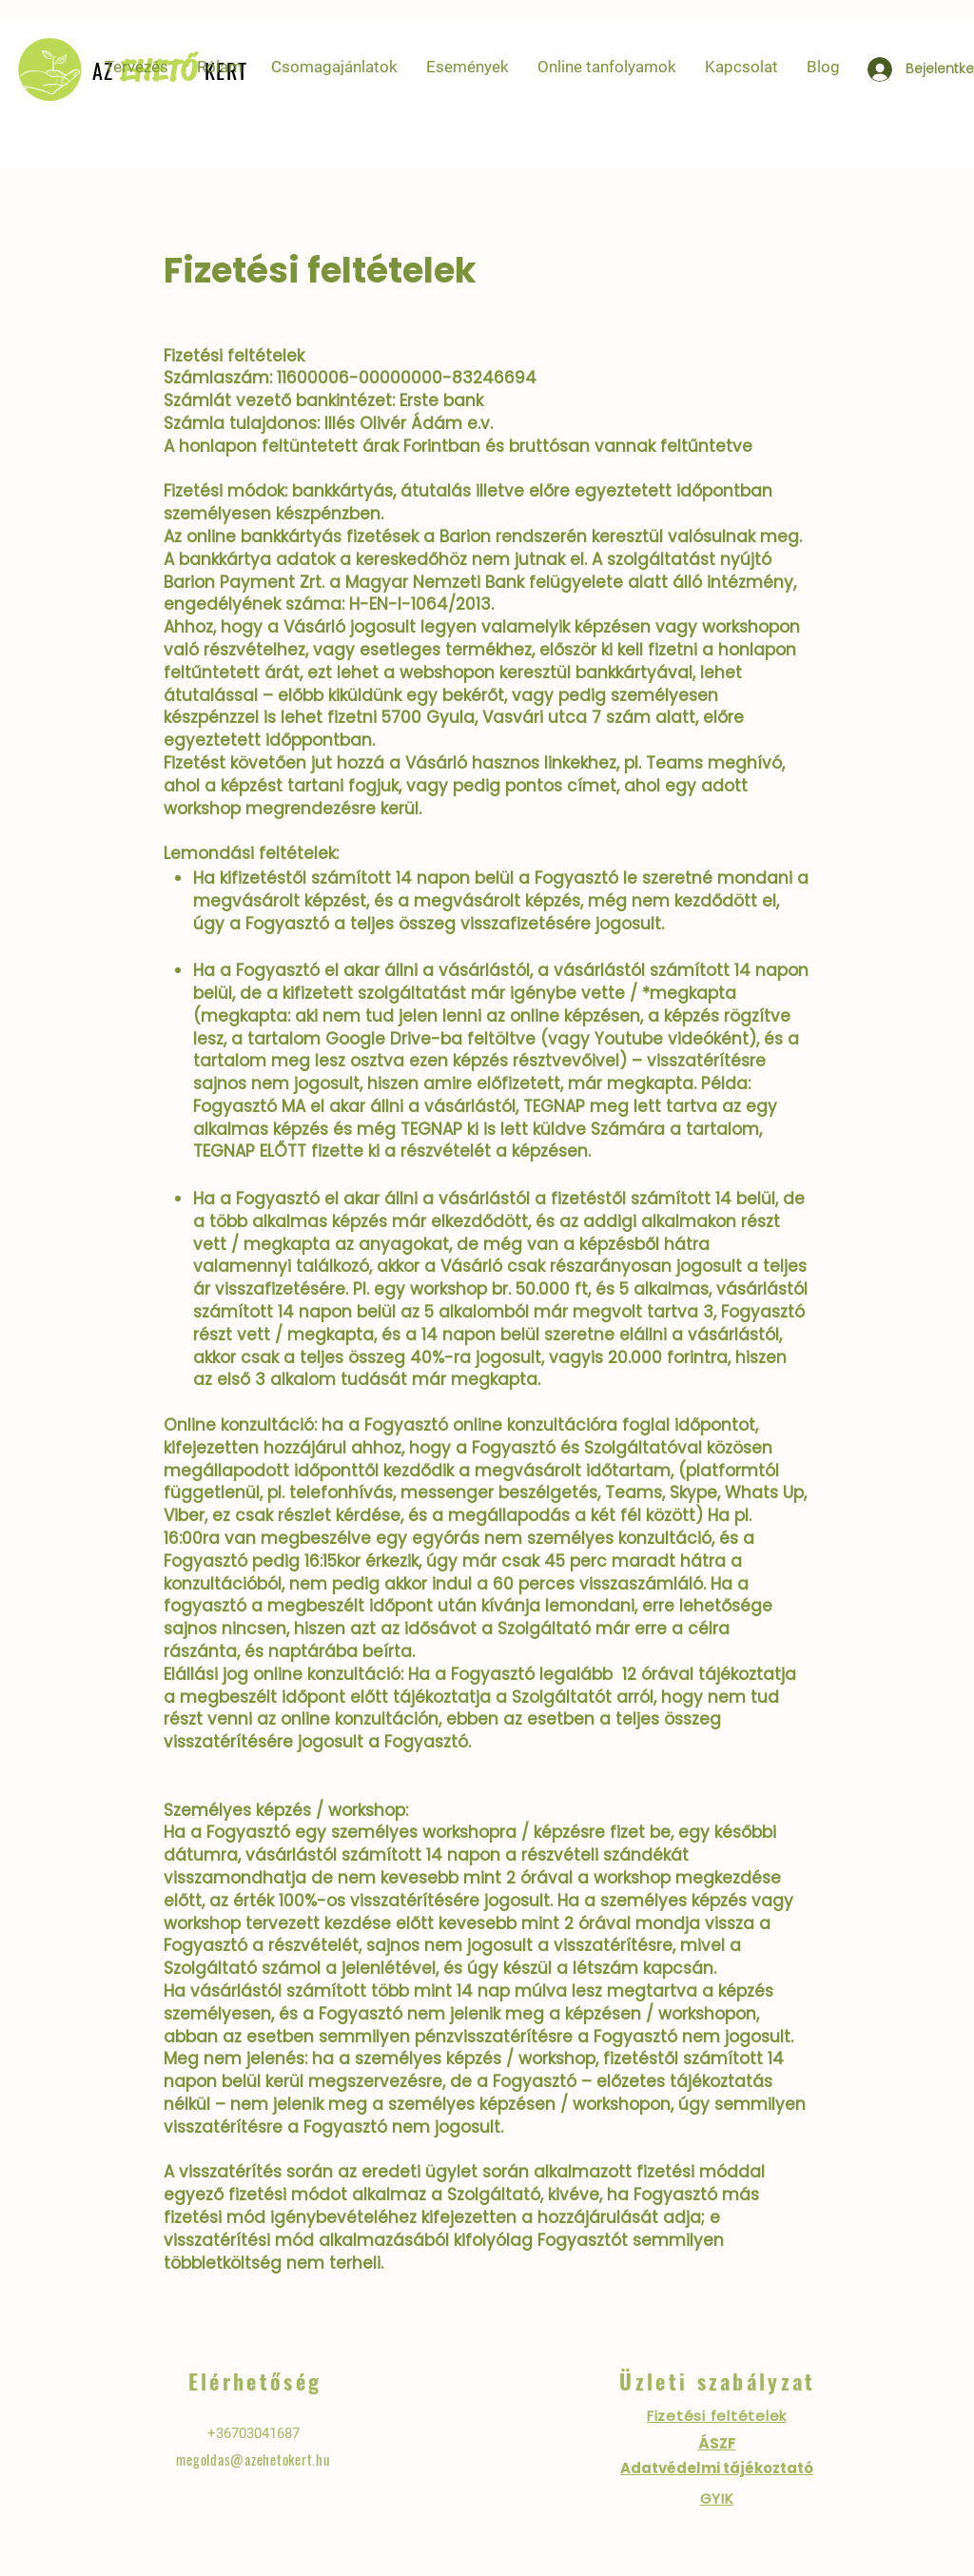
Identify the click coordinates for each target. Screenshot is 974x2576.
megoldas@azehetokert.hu (253, 2459)
